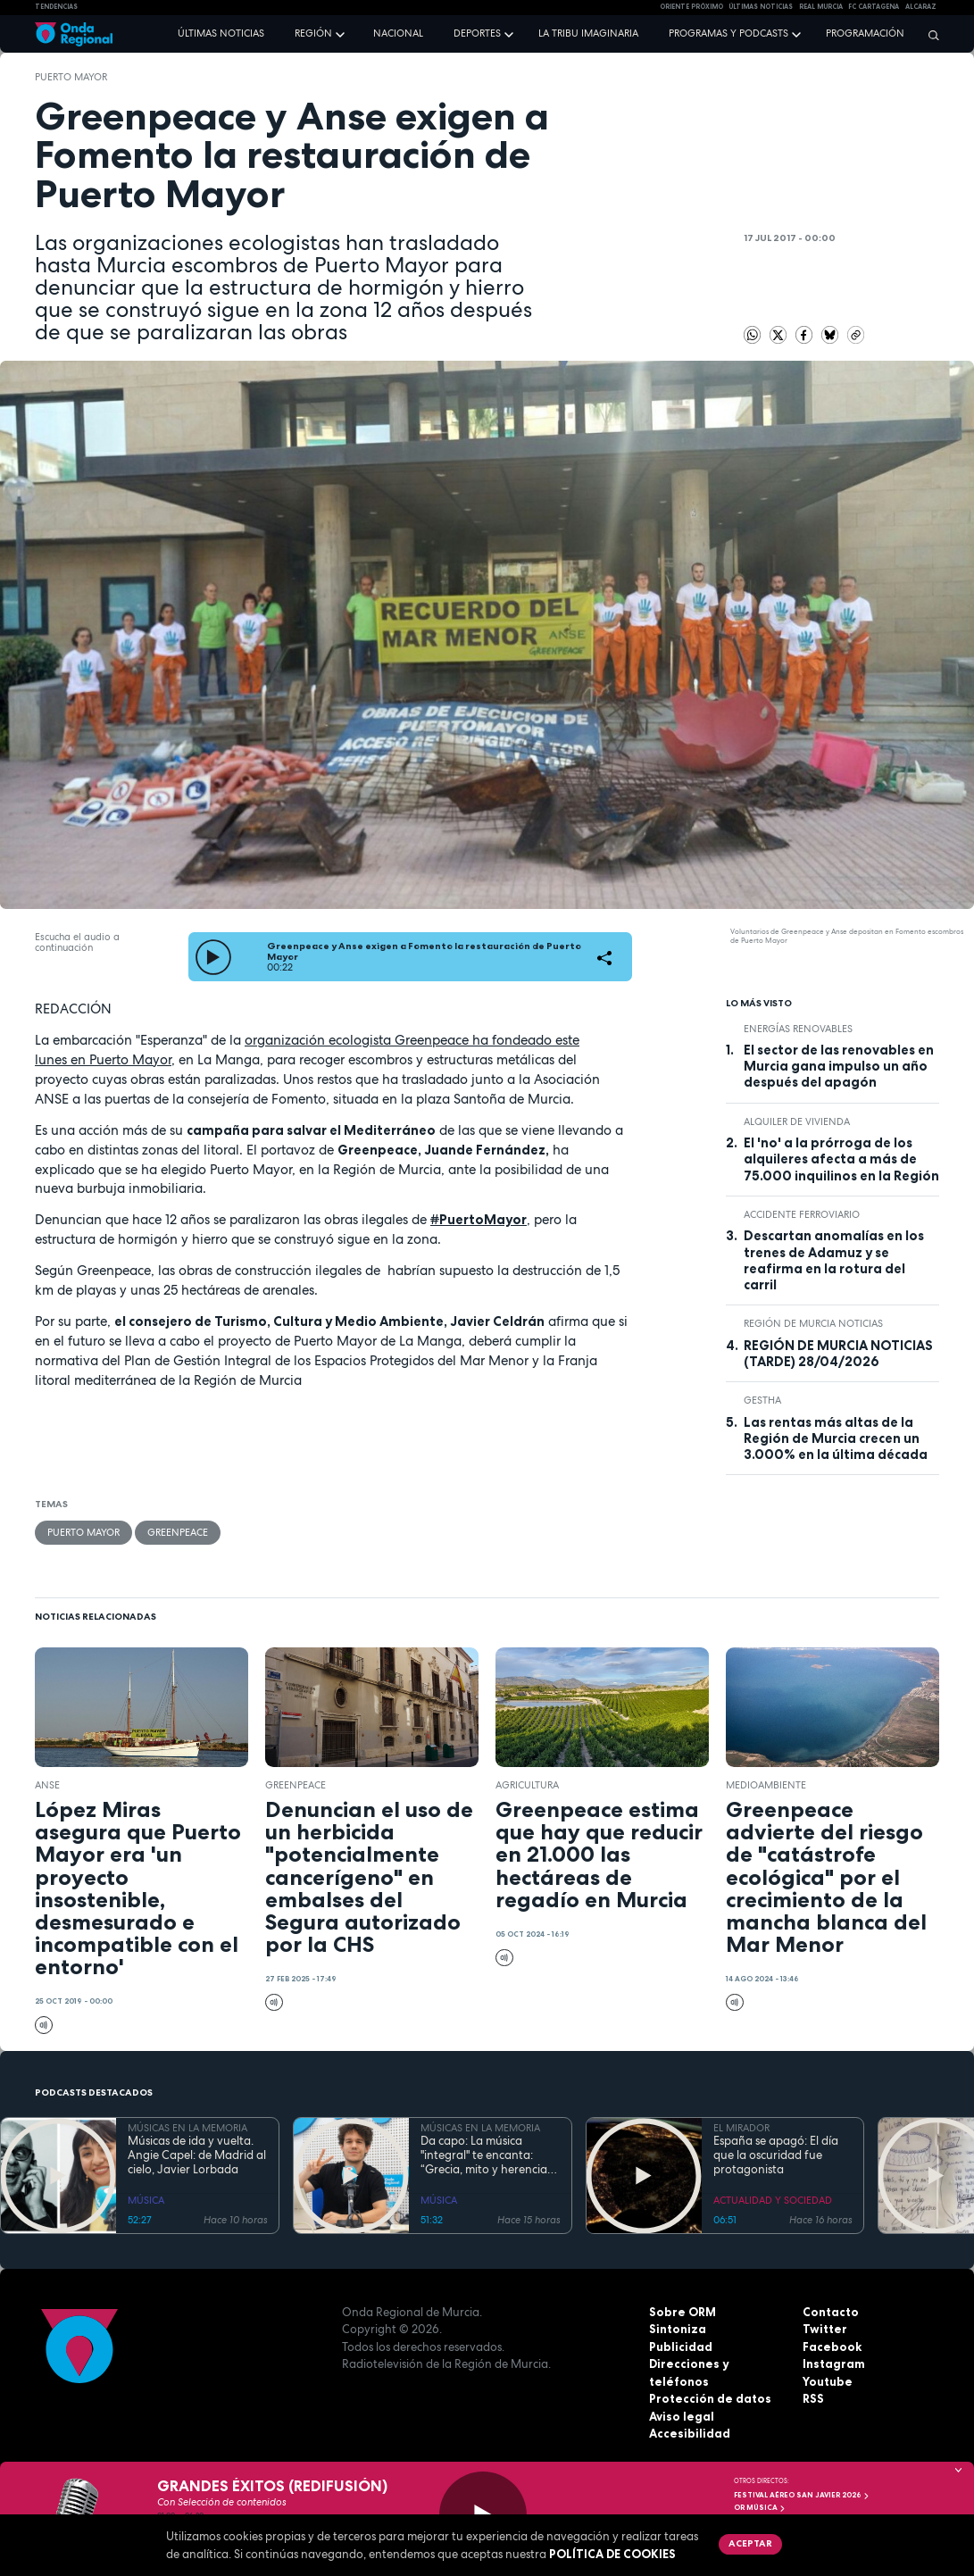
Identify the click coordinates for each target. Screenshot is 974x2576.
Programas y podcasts (728, 33)
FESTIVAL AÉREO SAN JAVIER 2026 (802, 2494)
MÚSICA (146, 2200)
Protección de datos (710, 2398)
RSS (813, 2398)
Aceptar (750, 2543)
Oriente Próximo (691, 7)
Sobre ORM (682, 2312)
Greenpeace (177, 1532)
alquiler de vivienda (797, 1121)
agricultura (527, 1785)
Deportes (477, 33)
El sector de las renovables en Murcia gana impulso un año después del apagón (839, 1066)
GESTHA (762, 1400)
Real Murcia (821, 7)
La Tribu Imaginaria (588, 33)
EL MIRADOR (741, 2128)
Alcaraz (921, 7)
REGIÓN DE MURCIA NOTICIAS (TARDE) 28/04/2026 (838, 1354)
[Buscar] (929, 35)
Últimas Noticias (760, 7)
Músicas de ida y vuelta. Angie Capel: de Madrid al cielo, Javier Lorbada (197, 2156)
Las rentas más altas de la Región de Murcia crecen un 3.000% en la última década (836, 1438)
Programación (865, 33)
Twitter (825, 2329)
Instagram (834, 2363)
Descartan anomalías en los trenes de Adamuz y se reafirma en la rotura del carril (834, 1260)
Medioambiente (766, 1785)
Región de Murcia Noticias (813, 1323)
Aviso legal (681, 2416)
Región (313, 33)
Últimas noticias (221, 33)
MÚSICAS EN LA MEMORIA (187, 2128)
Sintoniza (677, 2329)
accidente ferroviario (802, 1214)
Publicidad (680, 2346)
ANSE (47, 1785)
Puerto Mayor (71, 77)
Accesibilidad (689, 2433)
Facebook (832, 2346)
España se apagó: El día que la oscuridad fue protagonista (775, 2156)
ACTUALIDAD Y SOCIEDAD (772, 2200)
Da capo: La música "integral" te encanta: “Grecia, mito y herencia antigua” (483, 2156)
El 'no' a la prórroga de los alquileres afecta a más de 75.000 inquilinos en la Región (841, 1159)
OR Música (760, 2507)
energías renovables (798, 1028)
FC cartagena (873, 7)
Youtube (828, 2381)
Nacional (398, 33)
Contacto (831, 2312)
